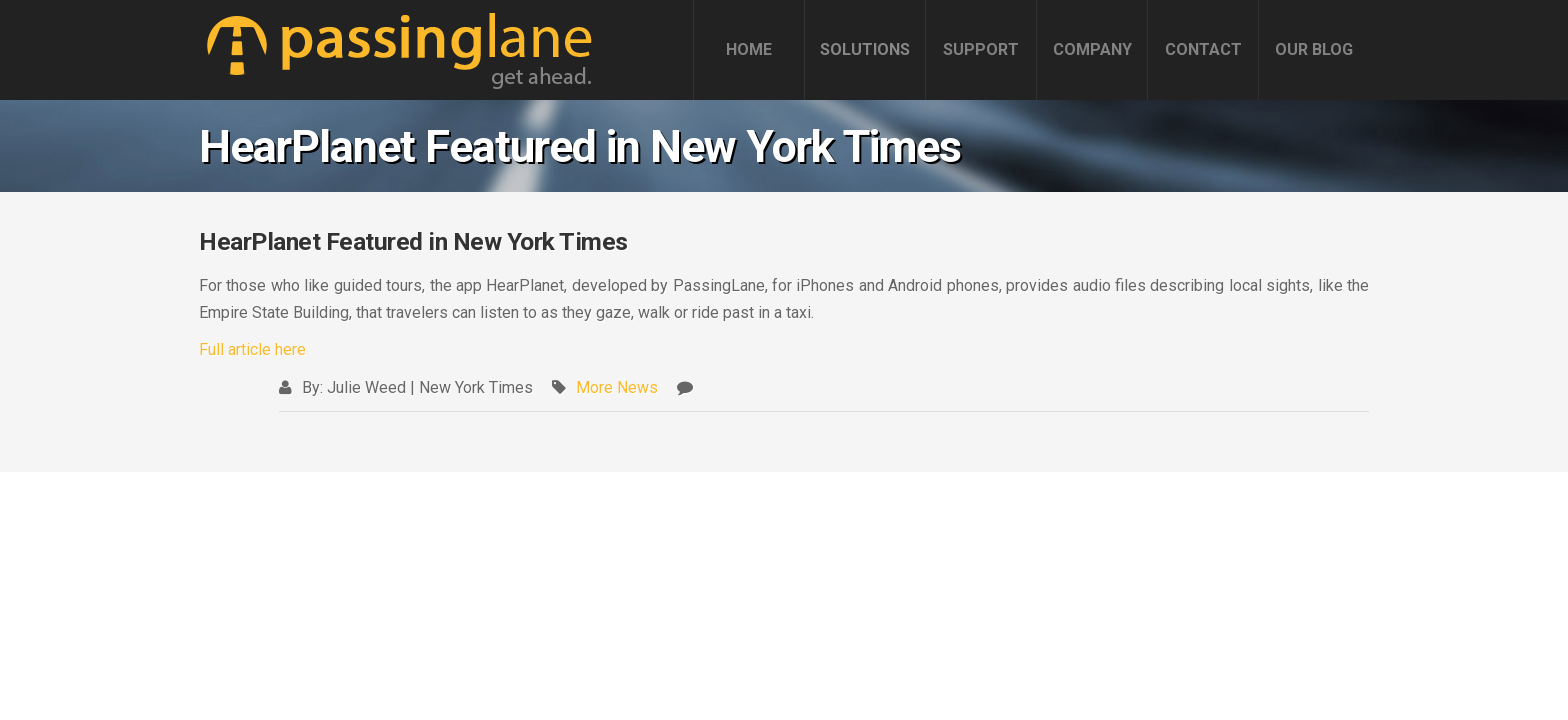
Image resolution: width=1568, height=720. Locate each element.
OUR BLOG (1314, 49)
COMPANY (1092, 49)
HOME (749, 49)
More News (617, 387)
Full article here (252, 349)
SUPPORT (981, 49)
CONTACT (1203, 49)
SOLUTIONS (865, 49)
